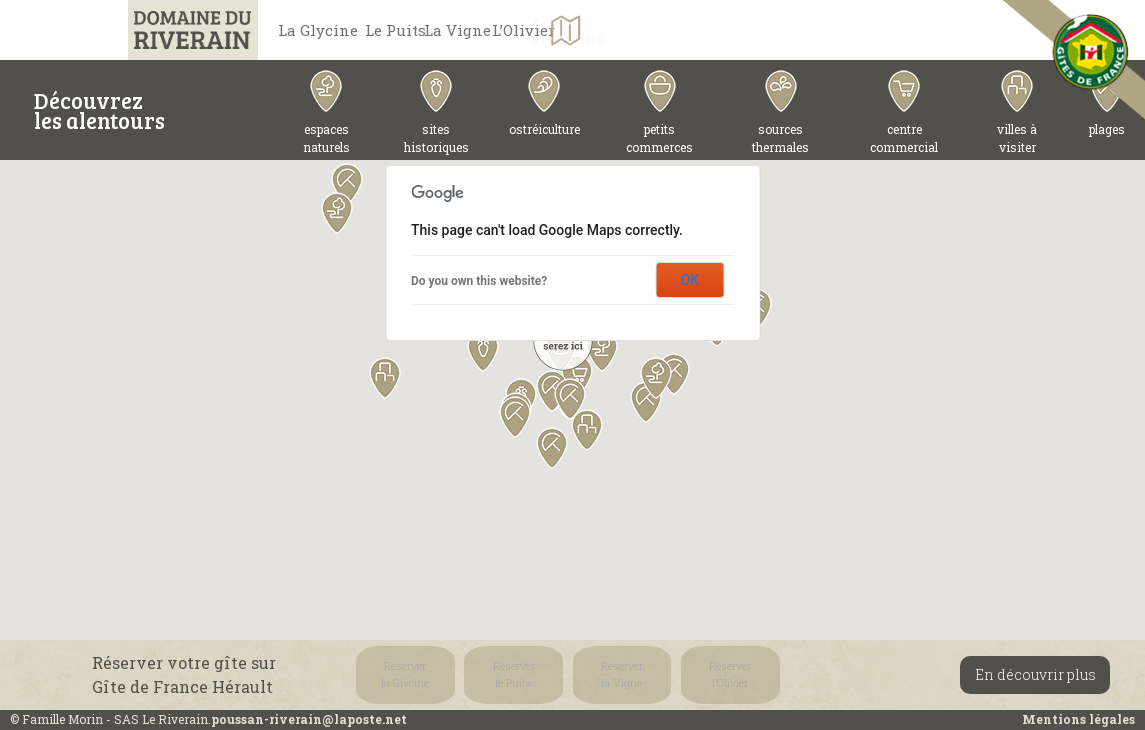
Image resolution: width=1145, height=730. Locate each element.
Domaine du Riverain (173, 29)
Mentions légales (1078, 719)
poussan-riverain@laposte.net (309, 719)
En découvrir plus (1035, 674)
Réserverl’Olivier (636, 675)
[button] (385, 378)
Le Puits (452, 30)
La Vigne (582, 30)
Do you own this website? (479, 281)
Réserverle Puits (476, 675)
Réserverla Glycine (396, 675)
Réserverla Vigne (556, 675)
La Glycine (323, 30)
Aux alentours (809, 30)
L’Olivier (712, 30)
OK (690, 280)
